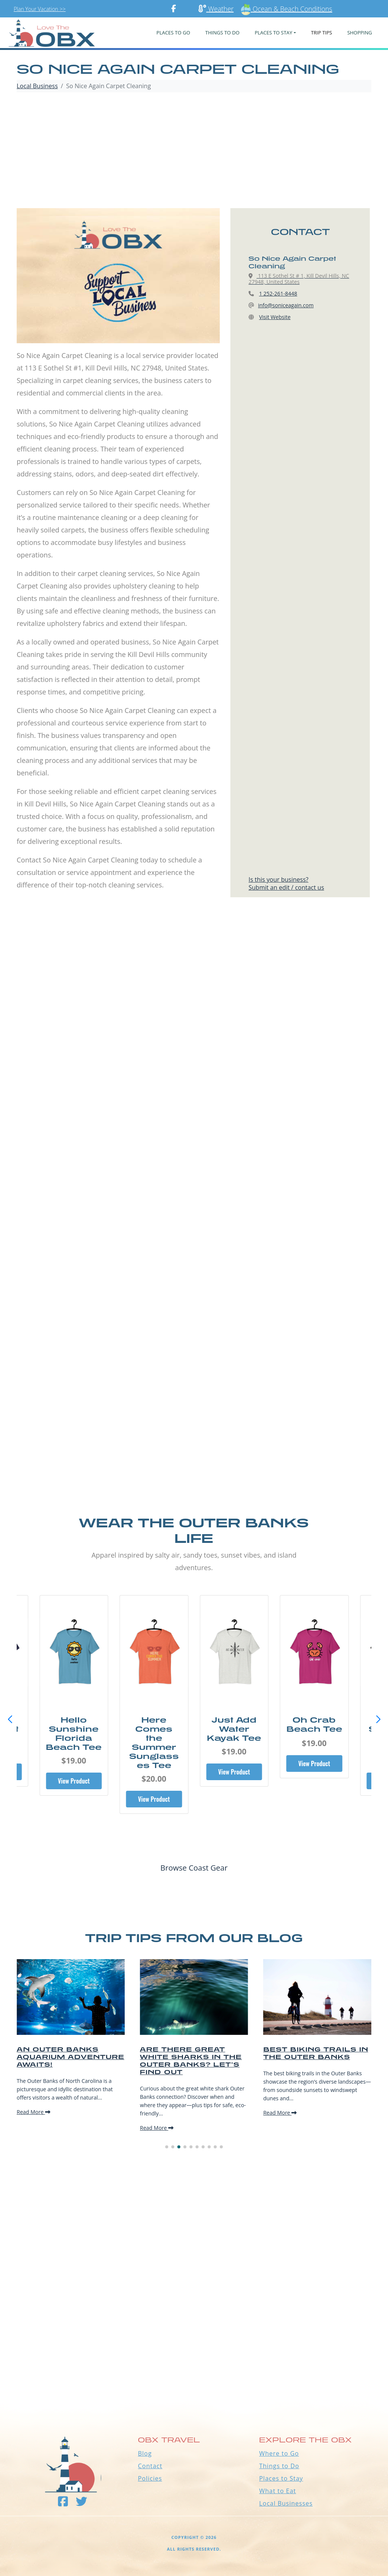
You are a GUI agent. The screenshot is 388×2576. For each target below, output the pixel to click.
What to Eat (277, 2491)
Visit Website (275, 317)
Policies (150, 2478)
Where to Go (279, 2453)
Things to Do (279, 2466)
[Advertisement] (194, 151)
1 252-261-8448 (278, 293)
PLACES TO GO (173, 32)
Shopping (359, 32)
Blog (145, 2453)
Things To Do (222, 32)
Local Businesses (286, 2503)
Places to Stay (281, 2478)
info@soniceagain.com (286, 305)
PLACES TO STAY (273, 32)
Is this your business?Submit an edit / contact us (286, 883)
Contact (150, 2466)
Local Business (37, 86)
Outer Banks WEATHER (194, 2369)
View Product (74, 1780)
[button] (378, 1719)
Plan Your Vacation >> (40, 8)
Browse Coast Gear (193, 1868)
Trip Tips (321, 32)
